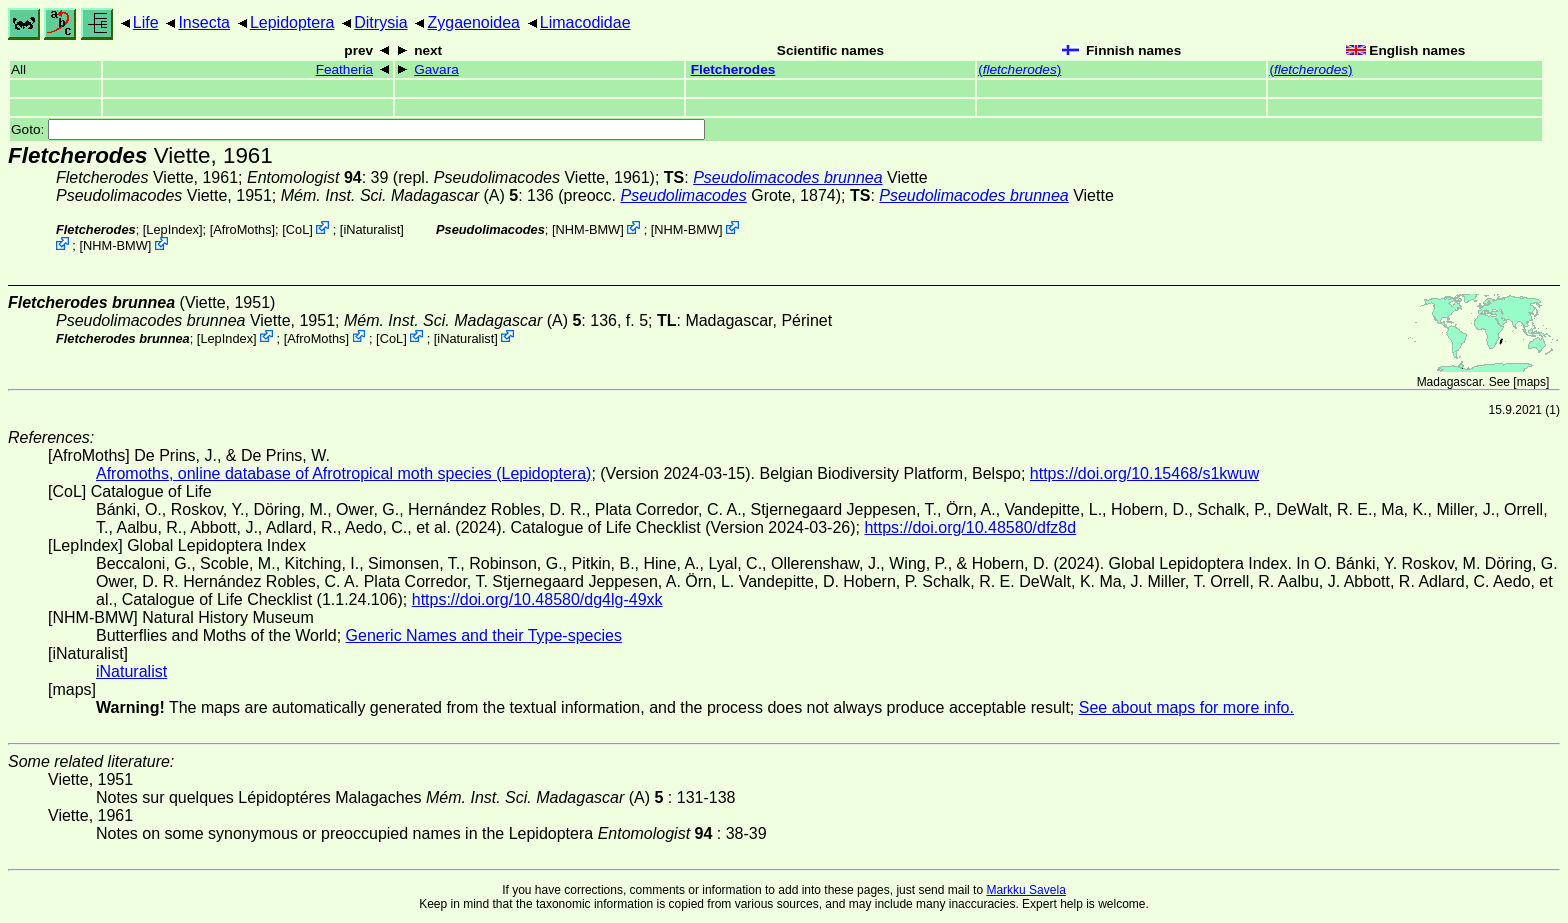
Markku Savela (1025, 890)
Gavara (436, 69)
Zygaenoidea (473, 22)
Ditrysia (380, 22)
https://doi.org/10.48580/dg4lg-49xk (537, 599)
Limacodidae (585, 22)
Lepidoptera (292, 22)
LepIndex (172, 229)
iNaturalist (371, 229)
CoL (297, 229)
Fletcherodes (733, 69)
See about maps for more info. (1186, 707)
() (1019, 69)
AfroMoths (242, 229)
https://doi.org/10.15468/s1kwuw (1144, 473)
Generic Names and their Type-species (484, 635)
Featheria (344, 69)
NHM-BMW (115, 245)
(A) (399, 195)
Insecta (204, 22)
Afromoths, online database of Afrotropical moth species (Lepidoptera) (343, 473)
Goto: (358, 129)
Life (146, 22)
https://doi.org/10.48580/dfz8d (970, 527)
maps (1531, 382)
